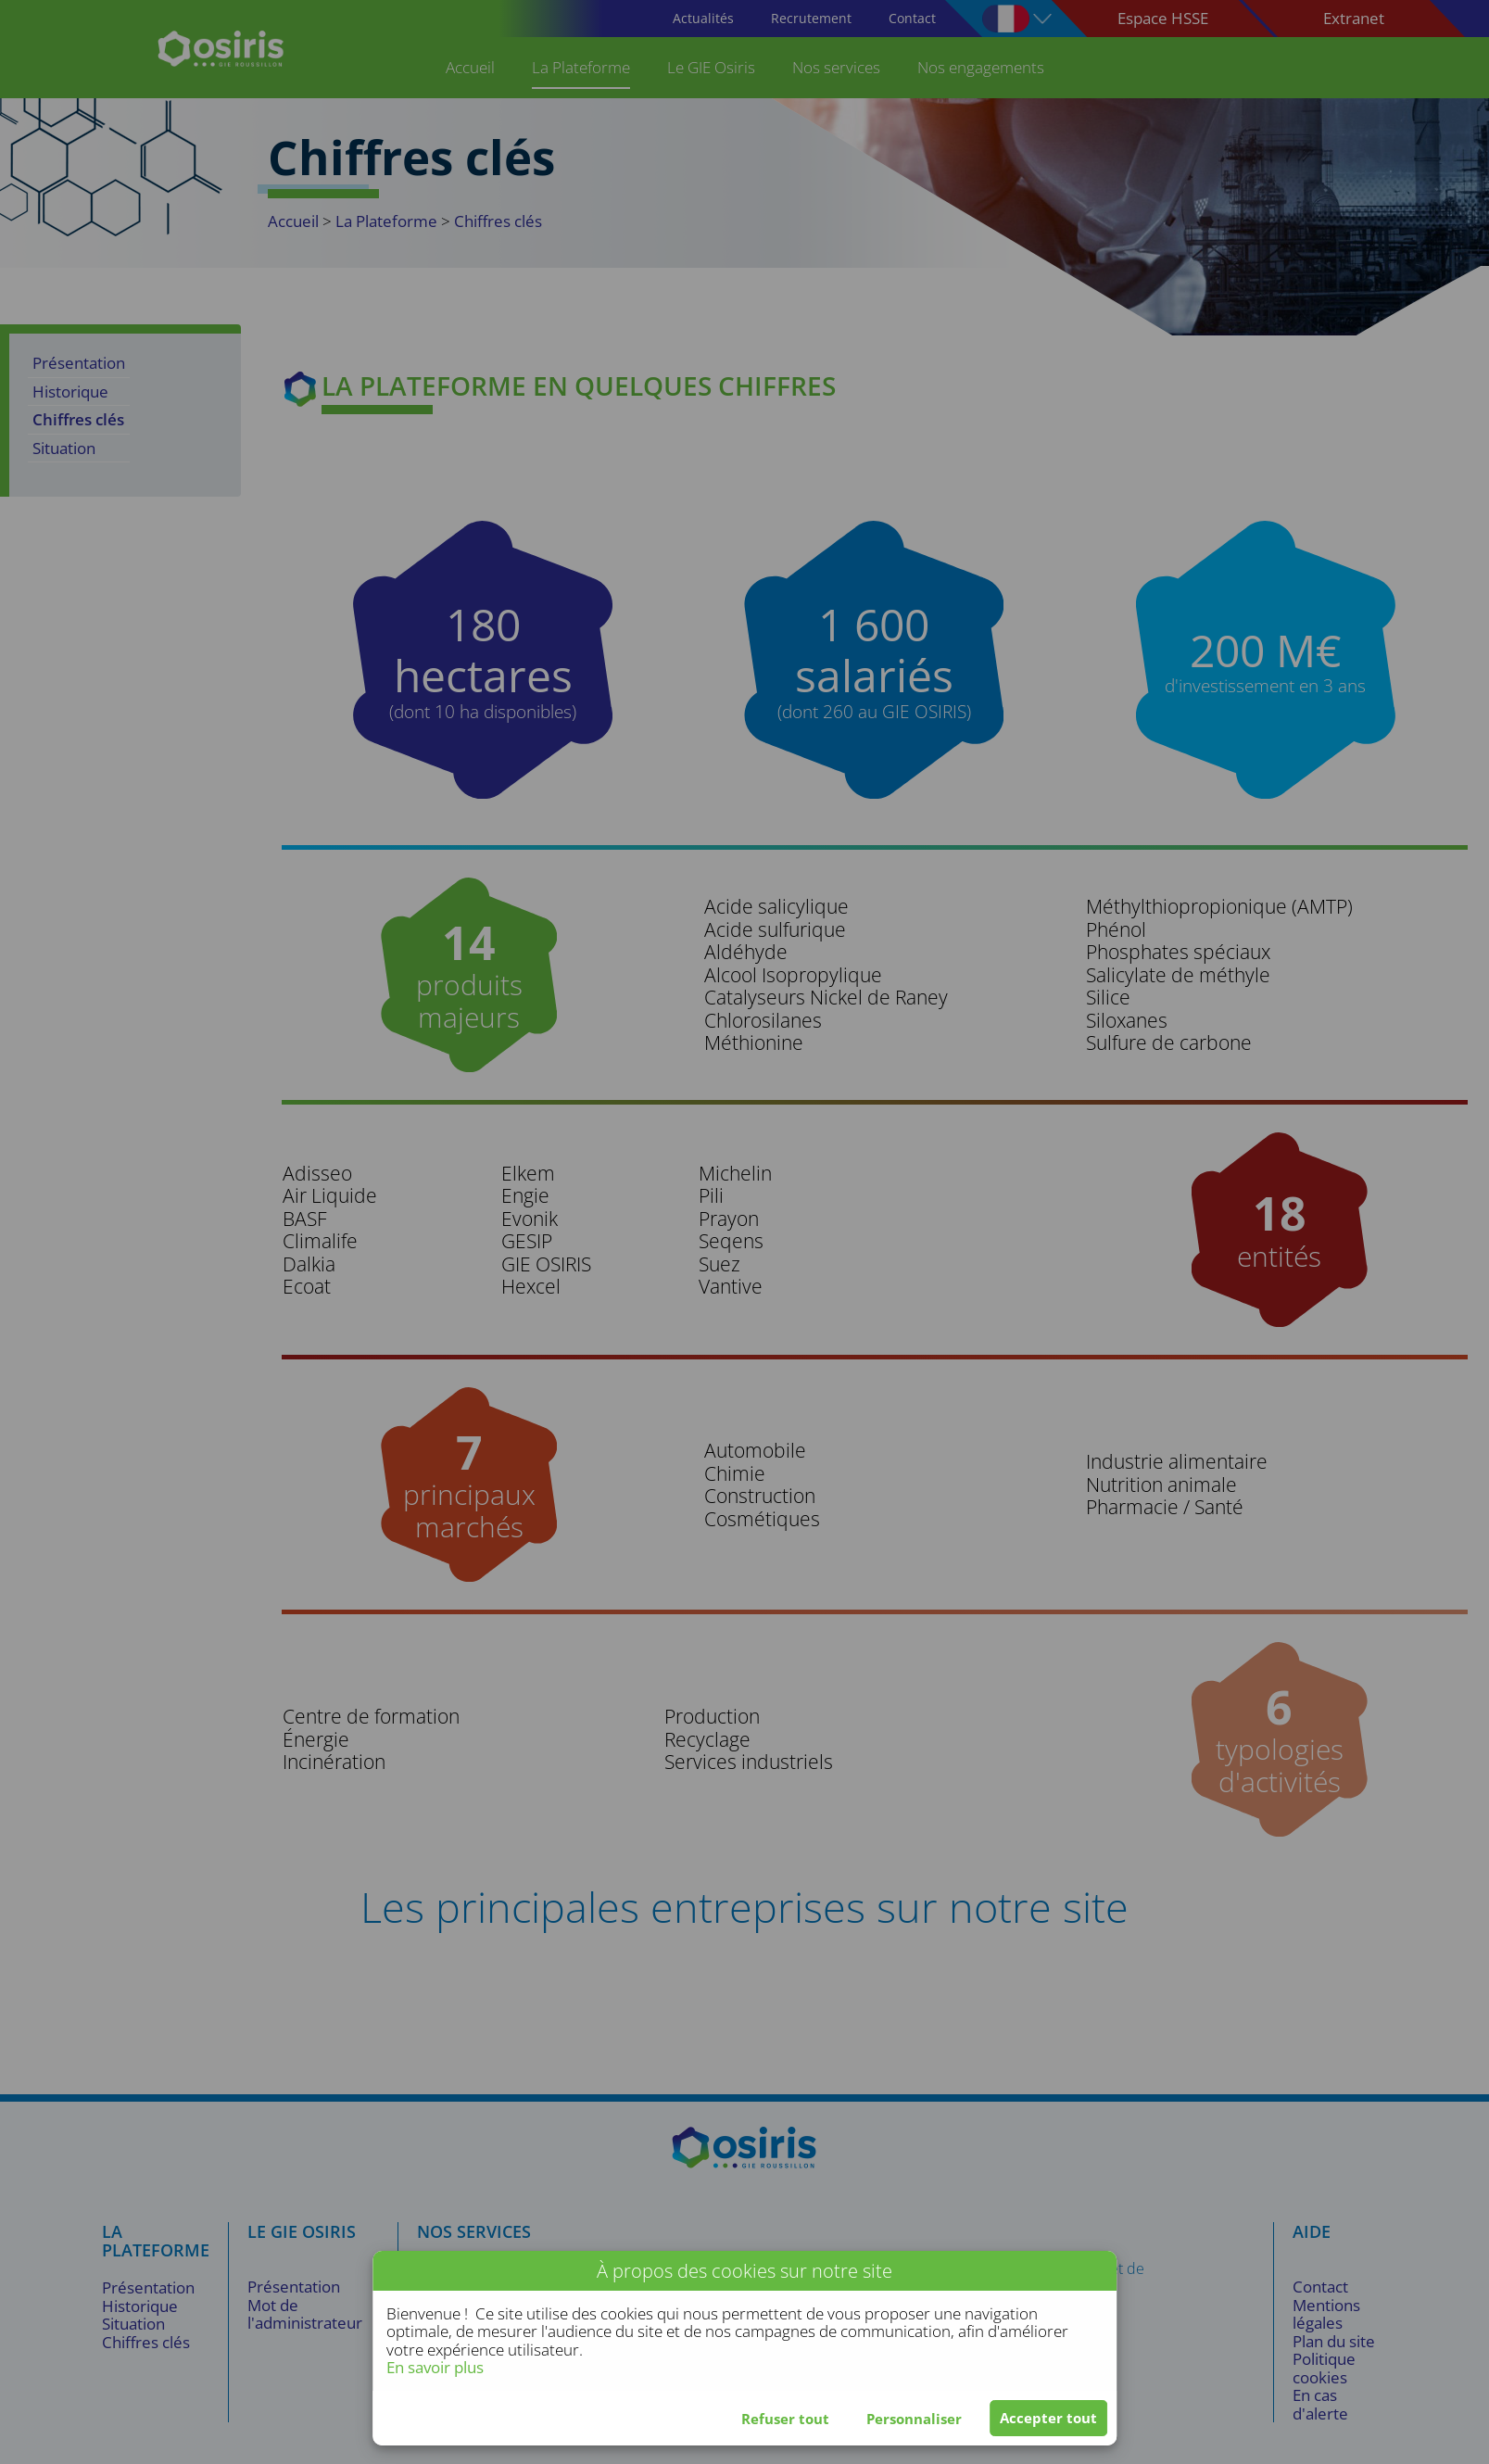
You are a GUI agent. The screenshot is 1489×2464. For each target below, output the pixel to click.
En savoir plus (435, 2367)
